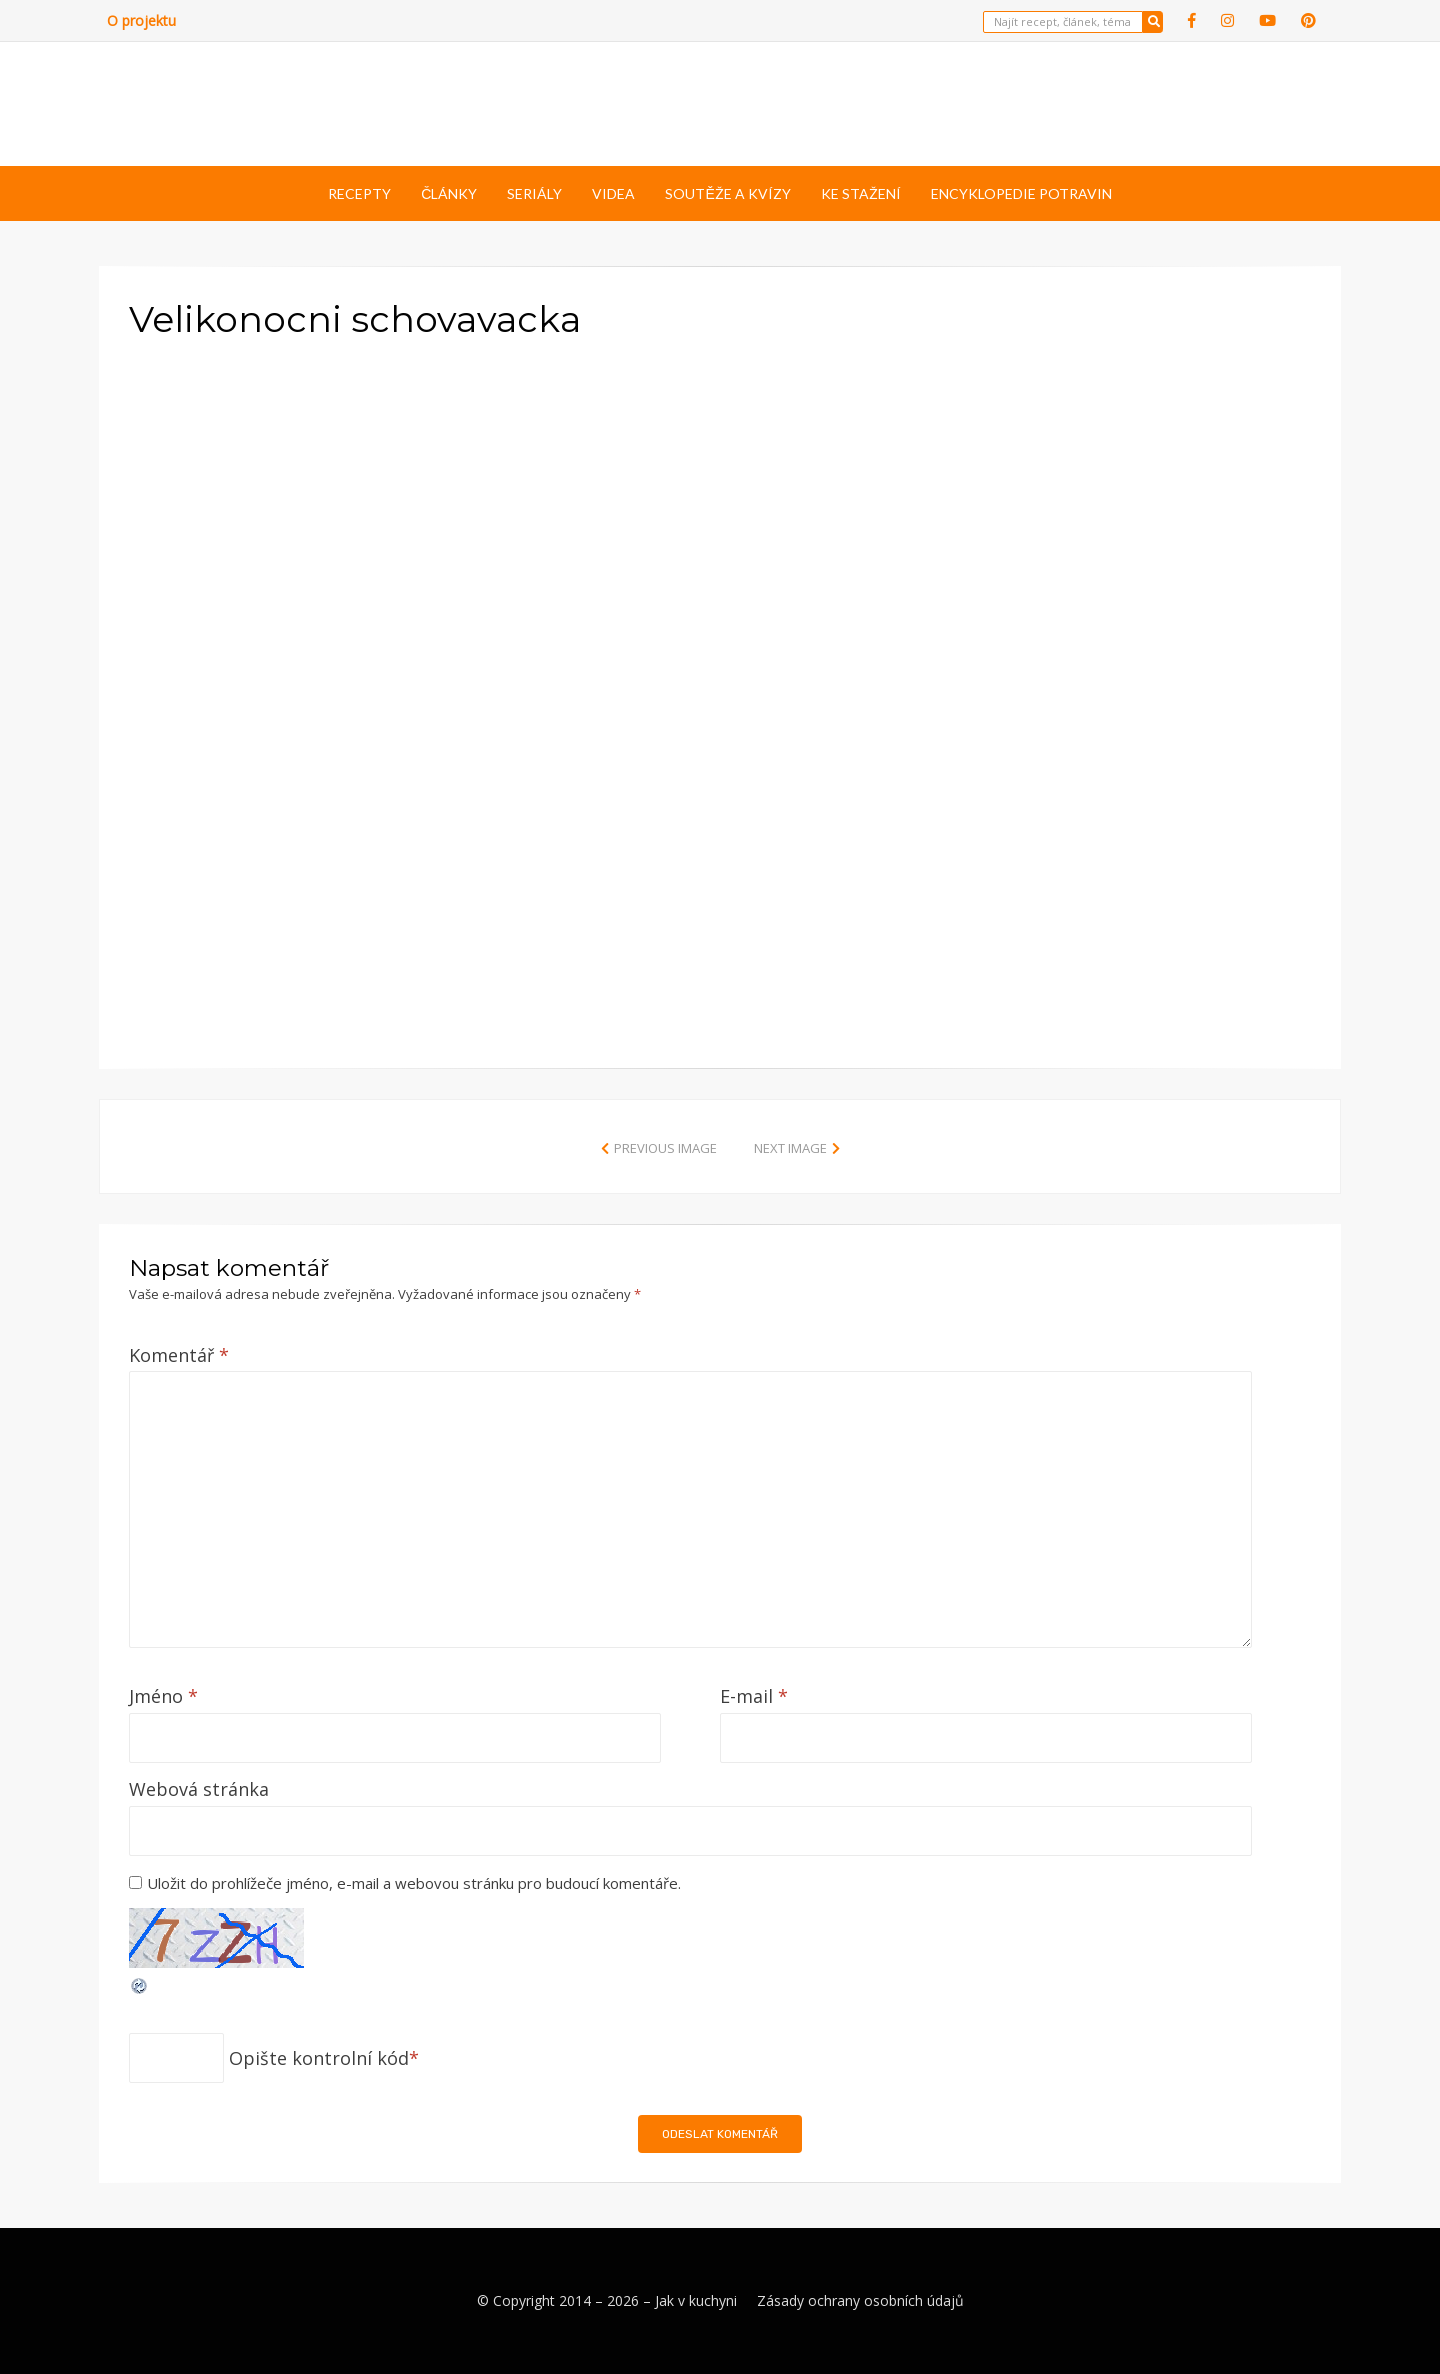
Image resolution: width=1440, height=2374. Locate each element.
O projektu (141, 20)
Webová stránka (199, 1789)
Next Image (790, 1148)
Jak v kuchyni (696, 2300)
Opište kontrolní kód (319, 2058)
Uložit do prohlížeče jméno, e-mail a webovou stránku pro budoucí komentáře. (414, 1883)
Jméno (163, 1696)
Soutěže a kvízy (727, 193)
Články (449, 193)
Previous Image (665, 1148)
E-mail (754, 1696)
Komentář (179, 1355)
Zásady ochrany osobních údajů (860, 2300)
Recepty (359, 193)
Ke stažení (861, 193)
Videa (613, 193)
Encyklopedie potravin (1021, 193)
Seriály (534, 193)
